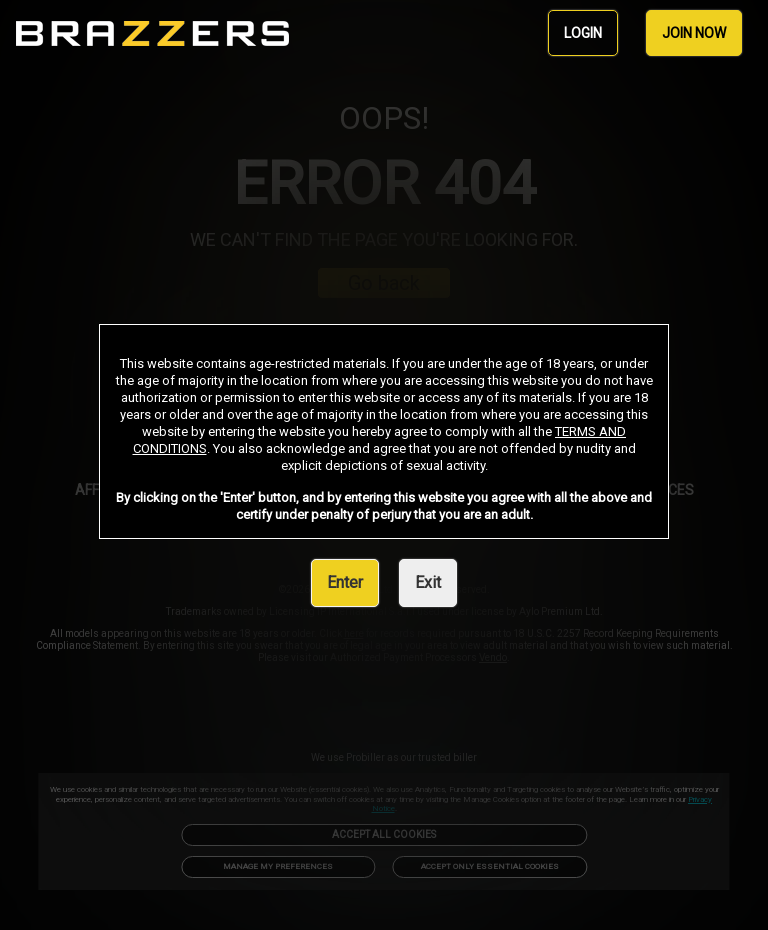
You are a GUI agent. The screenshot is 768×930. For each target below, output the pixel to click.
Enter (345, 582)
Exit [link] (428, 582)
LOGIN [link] (583, 33)
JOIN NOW (694, 33)
